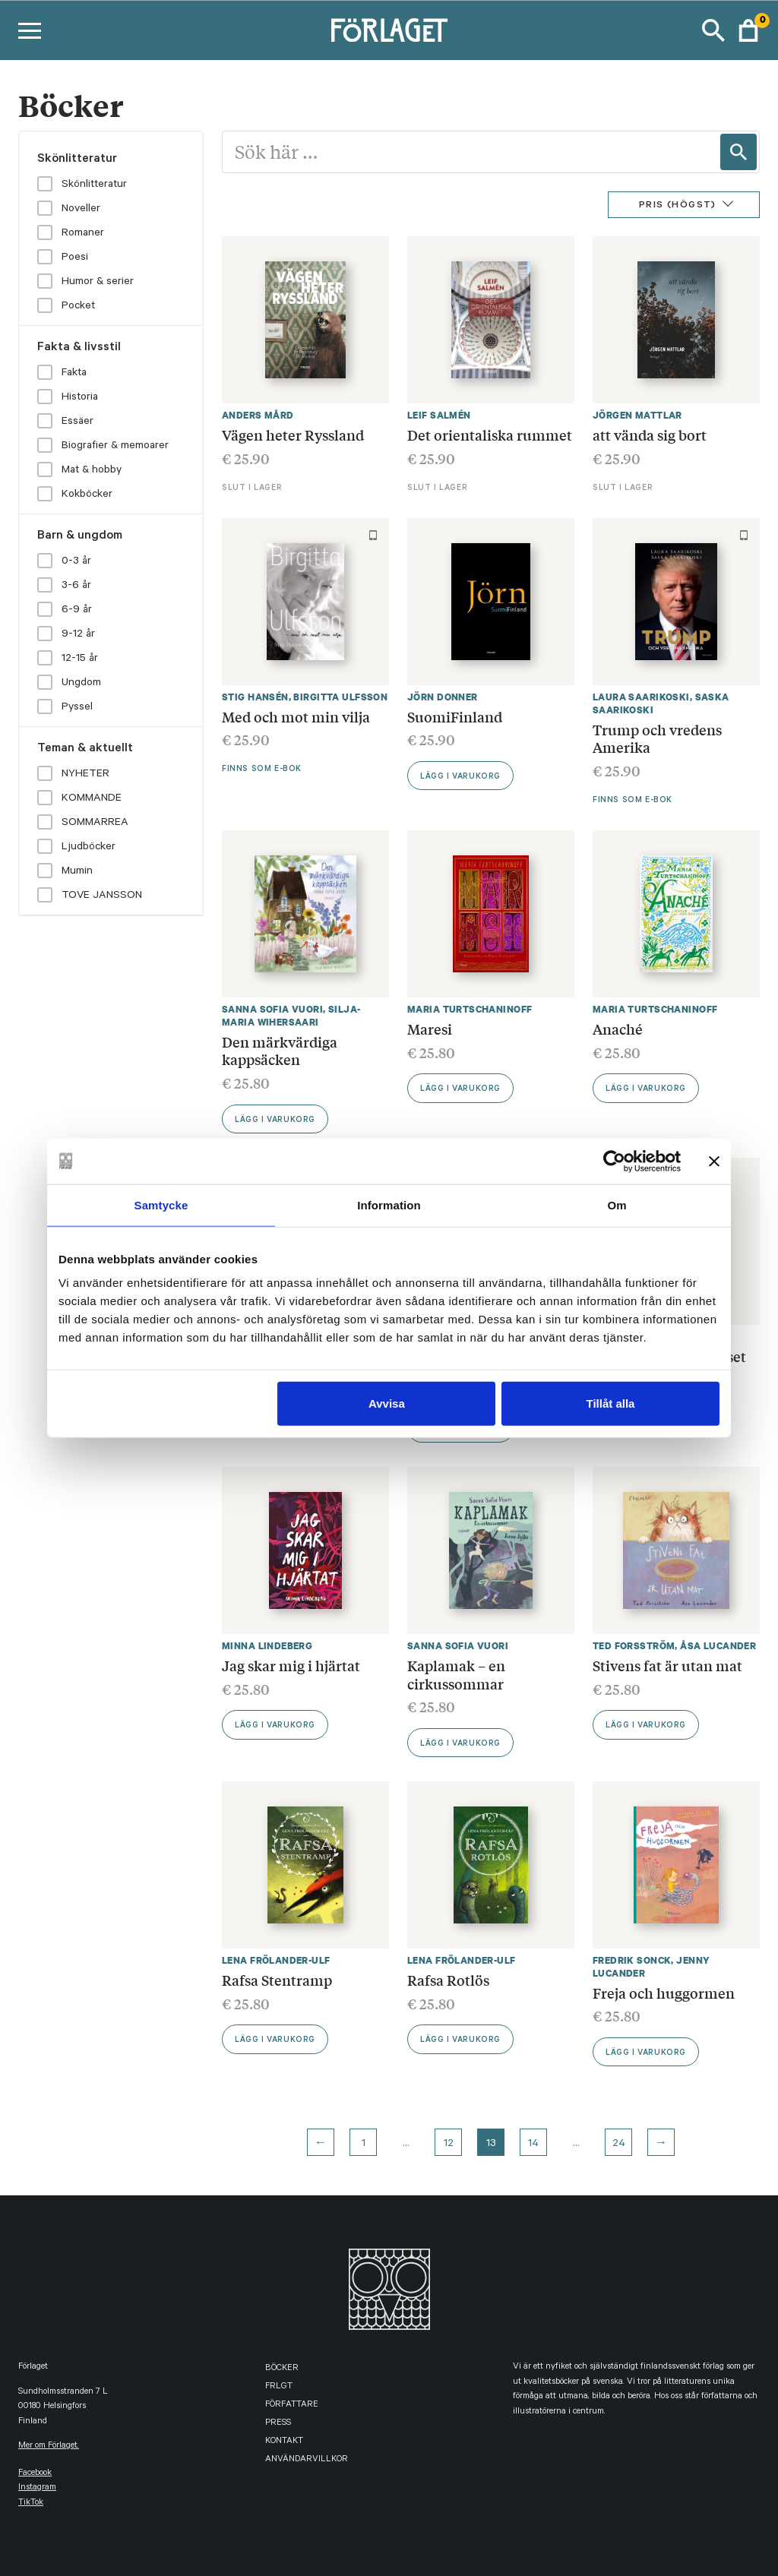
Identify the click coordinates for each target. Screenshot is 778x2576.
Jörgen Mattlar (637, 415)
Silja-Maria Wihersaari (291, 1016)
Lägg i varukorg (460, 777)
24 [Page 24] (618, 2144)
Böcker (282, 2369)
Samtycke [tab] (161, 1204)
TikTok (30, 2503)
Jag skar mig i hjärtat (291, 1665)
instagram (37, 2488)
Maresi (429, 1028)
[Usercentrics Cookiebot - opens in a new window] (614, 1160)
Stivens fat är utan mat (667, 1665)
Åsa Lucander (718, 1645)
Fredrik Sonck (632, 1960)
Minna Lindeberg (267, 1645)
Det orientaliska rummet (489, 434)
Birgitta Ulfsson (340, 697)
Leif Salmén (439, 415)
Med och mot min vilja (296, 716)
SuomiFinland (454, 716)
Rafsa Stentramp (277, 1979)
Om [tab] (616, 1204)
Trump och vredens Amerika (657, 738)
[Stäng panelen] (714, 1160)
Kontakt (284, 2442)
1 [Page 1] (363, 2144)
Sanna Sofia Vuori (272, 1009)
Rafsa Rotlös (448, 1979)
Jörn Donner (442, 697)
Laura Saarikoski (641, 697)
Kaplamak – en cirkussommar (456, 1674)
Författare (291, 2405)
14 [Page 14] (533, 2144)
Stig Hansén (255, 697)
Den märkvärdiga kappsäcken (279, 1050)
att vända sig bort (650, 434)
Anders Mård (258, 415)
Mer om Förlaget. (48, 2446)
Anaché (618, 1028)
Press (278, 2424)
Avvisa (386, 1403)
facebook (35, 2474)
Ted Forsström (634, 1645)
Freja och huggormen (664, 1992)
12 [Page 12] (449, 2144)
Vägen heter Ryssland (293, 434)
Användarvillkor (306, 2460)
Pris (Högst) (677, 206)
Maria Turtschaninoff (469, 1009)
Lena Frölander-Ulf (276, 1960)
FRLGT (279, 2387)
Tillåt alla (610, 1403)
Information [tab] (389, 1204)
